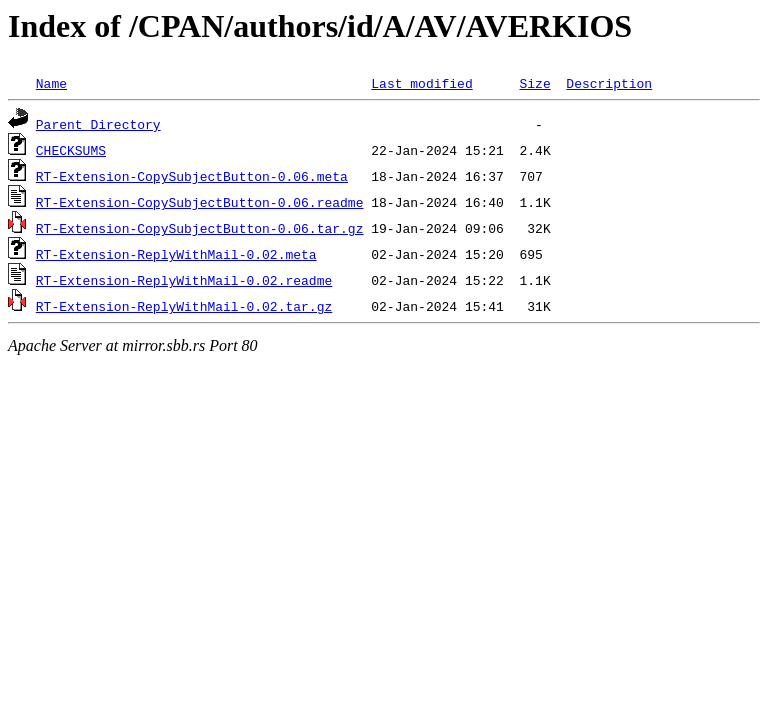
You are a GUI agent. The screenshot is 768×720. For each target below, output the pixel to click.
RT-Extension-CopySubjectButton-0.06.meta (192, 176)
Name (51, 83)
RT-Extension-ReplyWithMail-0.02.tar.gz (184, 306)
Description (609, 83)
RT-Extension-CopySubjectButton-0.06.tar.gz (200, 228)
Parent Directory (98, 124)
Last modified (421, 83)
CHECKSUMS (71, 150)
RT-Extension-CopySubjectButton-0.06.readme (200, 202)
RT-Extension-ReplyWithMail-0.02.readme (184, 280)
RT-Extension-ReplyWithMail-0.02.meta (176, 254)
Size (534, 83)
